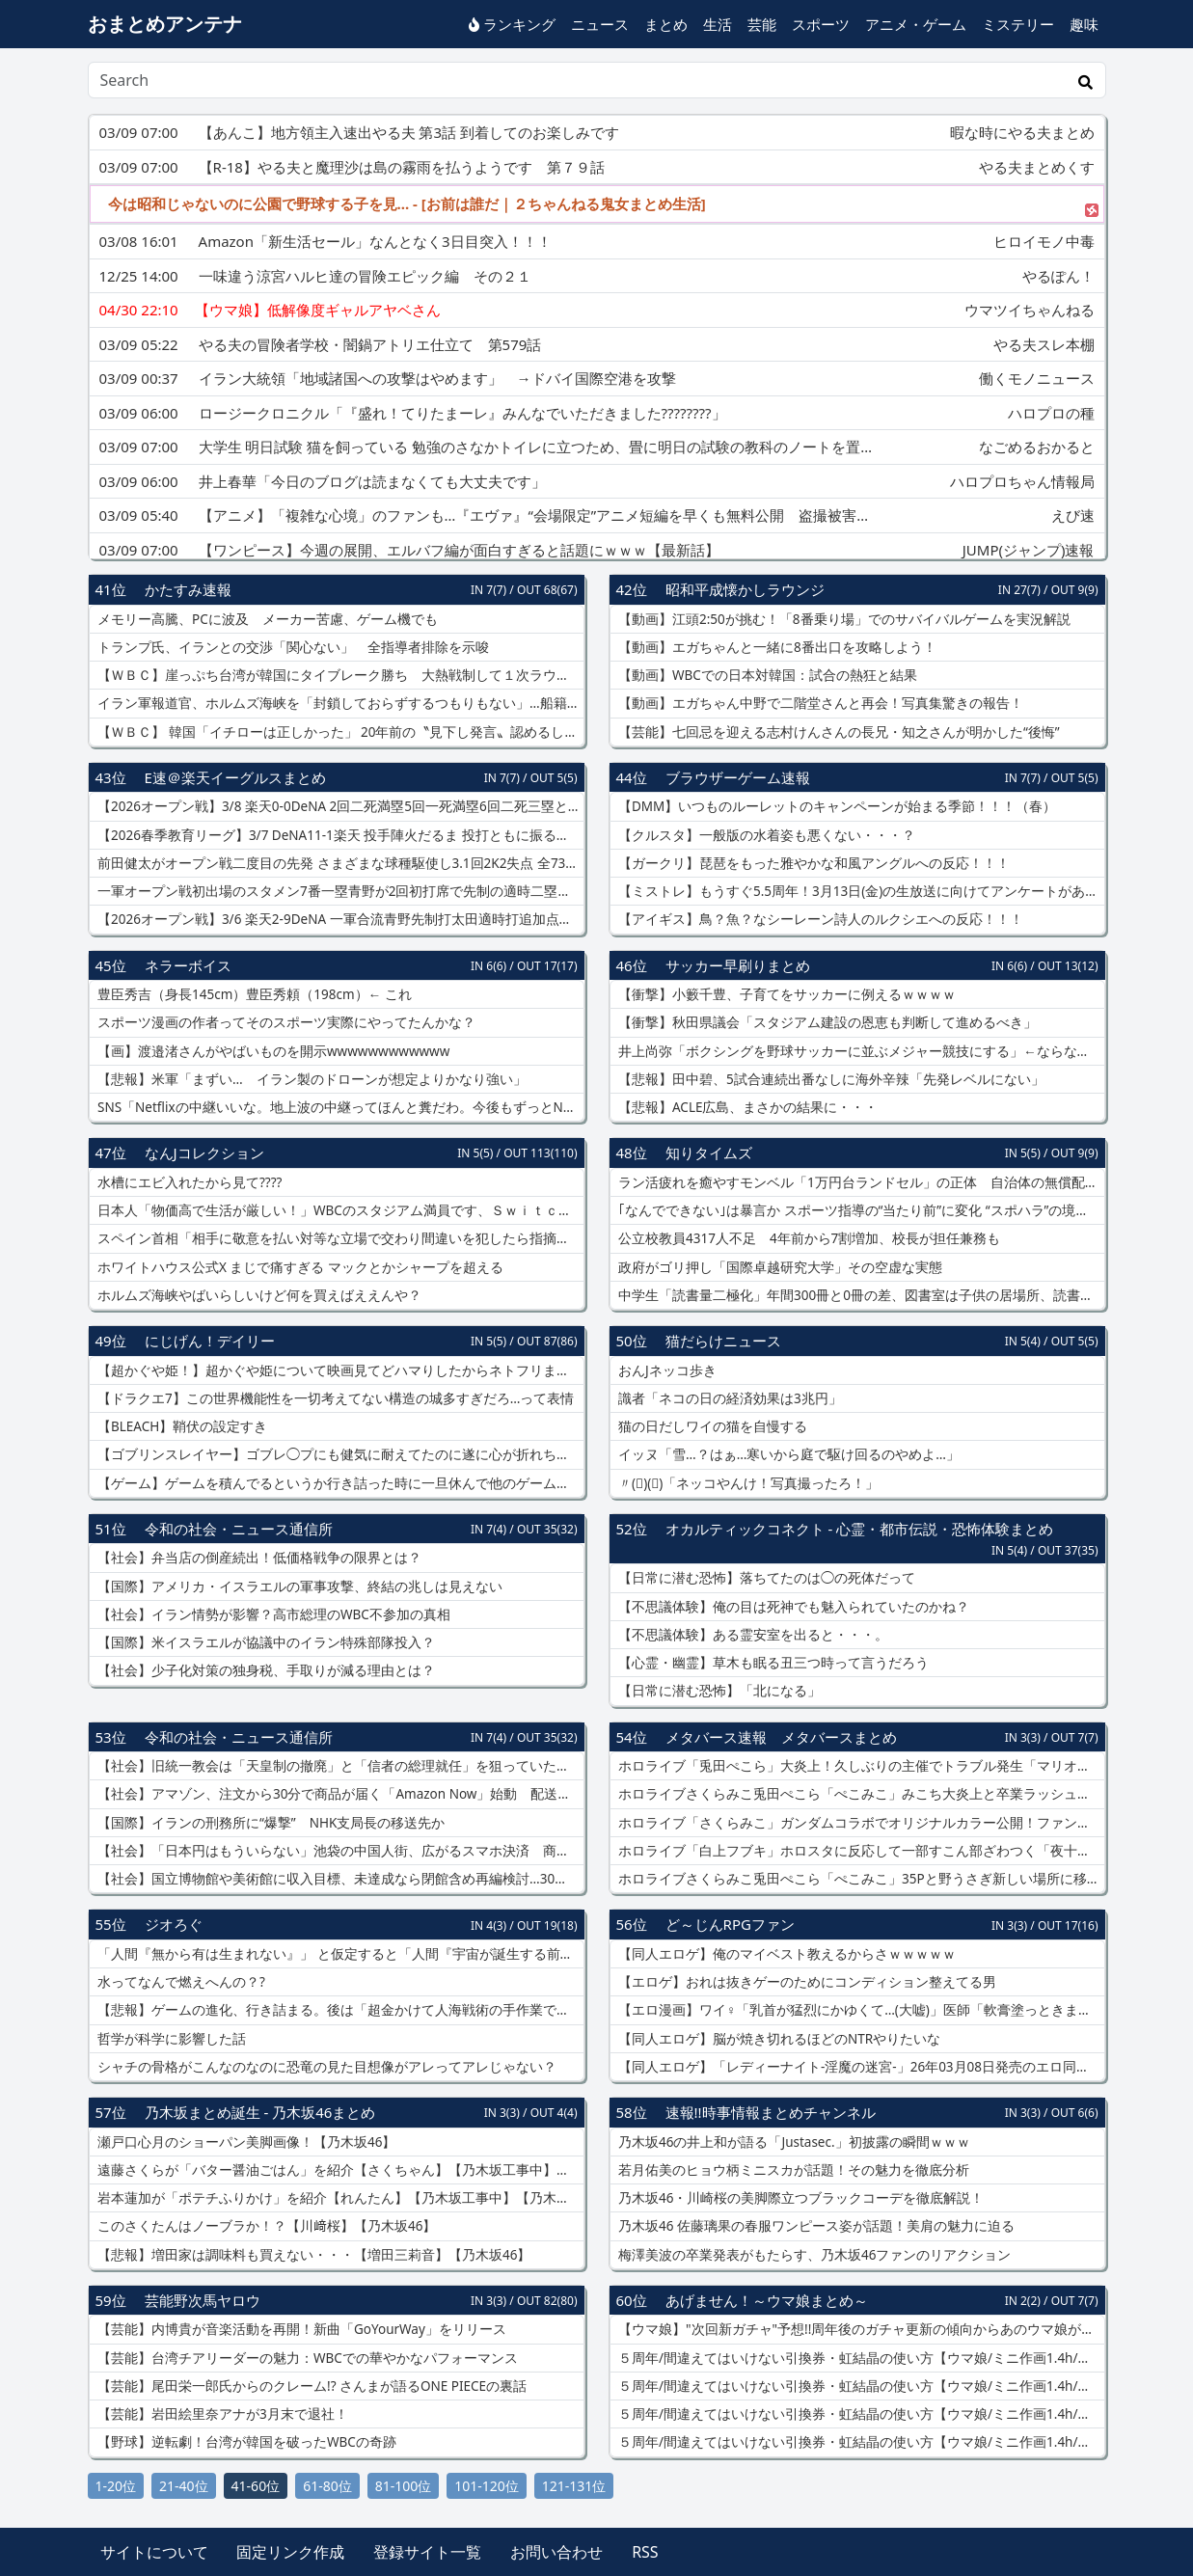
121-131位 (574, 2486)
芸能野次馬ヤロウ (202, 2300)
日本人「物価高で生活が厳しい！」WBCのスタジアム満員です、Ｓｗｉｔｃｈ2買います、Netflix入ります (339, 1210)
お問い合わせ (556, 2551)
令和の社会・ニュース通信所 (239, 1528)
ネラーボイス (188, 965)
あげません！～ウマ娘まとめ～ (766, 2300)
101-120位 (486, 2486)
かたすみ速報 (188, 589)
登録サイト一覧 (427, 2551)
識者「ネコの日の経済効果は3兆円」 (728, 1398)
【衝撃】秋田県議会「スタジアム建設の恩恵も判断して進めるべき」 (826, 1022)
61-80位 (327, 2486)
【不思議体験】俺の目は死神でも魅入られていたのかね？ (792, 1606)
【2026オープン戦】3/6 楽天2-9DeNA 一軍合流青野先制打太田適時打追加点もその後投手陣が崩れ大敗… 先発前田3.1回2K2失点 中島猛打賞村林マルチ (339, 919)
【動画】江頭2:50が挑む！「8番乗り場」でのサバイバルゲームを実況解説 (843, 619)
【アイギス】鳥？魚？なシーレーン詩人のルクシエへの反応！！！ (819, 919)
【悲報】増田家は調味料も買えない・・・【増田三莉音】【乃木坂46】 (313, 2255)
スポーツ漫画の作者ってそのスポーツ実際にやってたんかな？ (285, 1022)
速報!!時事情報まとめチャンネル (770, 2112)
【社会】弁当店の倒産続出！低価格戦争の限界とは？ (258, 1557)
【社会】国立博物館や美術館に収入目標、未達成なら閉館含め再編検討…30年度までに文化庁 (339, 1878)
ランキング (512, 24)
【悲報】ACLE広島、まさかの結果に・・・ (747, 1107)
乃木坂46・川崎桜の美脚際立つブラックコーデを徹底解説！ (800, 2198)
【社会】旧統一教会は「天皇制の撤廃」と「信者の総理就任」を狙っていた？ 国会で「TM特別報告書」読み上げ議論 (339, 1766)
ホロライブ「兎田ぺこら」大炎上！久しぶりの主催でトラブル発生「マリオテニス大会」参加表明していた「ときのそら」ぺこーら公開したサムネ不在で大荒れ (860, 1766)
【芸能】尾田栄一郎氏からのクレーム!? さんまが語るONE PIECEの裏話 (311, 2386)
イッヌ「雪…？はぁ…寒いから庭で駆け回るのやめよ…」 (788, 1454)
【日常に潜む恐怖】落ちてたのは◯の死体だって (765, 1577)
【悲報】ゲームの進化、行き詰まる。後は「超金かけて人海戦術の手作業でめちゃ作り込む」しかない (339, 2010)
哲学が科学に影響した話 (171, 2038)
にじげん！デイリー (210, 1340)
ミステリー (1018, 24)
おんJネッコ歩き (666, 1370)
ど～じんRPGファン (730, 1924)
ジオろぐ (174, 1924)
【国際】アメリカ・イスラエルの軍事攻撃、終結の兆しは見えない (299, 1586)
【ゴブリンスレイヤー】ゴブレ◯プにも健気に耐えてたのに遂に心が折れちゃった (339, 1454)
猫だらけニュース (723, 1340)
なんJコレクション (204, 1152)
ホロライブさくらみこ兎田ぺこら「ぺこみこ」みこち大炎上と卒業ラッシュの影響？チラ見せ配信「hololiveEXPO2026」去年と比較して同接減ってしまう (860, 1794)
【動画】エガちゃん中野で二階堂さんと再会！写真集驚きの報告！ (819, 703)
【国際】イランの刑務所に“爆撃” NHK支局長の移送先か (270, 1822)
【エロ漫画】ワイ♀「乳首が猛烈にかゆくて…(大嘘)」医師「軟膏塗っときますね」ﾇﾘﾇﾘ (860, 2010)
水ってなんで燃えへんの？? (180, 1982)
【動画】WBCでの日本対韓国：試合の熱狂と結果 (766, 675)
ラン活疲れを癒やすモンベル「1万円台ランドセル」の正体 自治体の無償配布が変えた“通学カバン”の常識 (860, 1182)
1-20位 (116, 2486)
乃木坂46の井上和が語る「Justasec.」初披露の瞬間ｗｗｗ (792, 2142)
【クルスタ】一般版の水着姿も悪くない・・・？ (765, 835)
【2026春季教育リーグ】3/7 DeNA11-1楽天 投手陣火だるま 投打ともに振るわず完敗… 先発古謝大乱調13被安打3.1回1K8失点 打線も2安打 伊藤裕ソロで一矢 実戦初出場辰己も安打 (339, 835)
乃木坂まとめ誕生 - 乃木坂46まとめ (260, 2112)
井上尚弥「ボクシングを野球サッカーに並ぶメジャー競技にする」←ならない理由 (860, 1051)
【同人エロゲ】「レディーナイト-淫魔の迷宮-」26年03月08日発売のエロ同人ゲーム (860, 2066)
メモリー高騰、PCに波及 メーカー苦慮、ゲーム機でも (266, 619)
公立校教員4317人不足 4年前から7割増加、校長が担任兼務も (808, 1238)
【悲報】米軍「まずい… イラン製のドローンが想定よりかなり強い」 (311, 1079)
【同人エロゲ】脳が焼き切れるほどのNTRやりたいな (778, 2038)
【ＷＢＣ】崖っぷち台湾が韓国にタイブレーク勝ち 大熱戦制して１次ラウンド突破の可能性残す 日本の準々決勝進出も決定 (339, 675)
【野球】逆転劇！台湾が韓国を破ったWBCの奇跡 (245, 2442)
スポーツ (821, 24)
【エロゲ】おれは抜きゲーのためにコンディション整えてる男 (806, 1982)
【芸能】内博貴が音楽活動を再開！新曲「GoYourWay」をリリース (300, 2329)
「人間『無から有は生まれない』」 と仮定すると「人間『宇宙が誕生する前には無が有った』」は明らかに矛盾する (339, 1954)
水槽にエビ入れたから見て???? (189, 1182)
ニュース (600, 24)
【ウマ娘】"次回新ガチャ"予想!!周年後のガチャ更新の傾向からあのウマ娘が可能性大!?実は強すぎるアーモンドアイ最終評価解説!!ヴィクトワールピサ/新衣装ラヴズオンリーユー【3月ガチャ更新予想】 (860, 2329)
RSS (645, 2551)
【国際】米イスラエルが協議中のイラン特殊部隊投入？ (265, 1642)
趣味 (1084, 24)
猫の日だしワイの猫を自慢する (711, 1426)
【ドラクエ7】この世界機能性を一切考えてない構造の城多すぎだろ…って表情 (335, 1398)
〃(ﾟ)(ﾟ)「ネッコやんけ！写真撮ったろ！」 (747, 1483)
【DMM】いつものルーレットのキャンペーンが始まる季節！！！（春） (836, 806)
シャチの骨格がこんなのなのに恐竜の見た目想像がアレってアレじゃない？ (326, 2066)
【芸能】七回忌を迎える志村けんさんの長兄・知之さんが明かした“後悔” (837, 732)
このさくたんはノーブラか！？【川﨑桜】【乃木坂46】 (266, 2226)
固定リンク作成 (290, 2551)
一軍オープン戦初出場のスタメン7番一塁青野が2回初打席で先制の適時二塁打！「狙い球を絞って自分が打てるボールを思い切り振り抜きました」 (339, 891)
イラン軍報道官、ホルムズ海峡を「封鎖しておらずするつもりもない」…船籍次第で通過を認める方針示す (339, 703)
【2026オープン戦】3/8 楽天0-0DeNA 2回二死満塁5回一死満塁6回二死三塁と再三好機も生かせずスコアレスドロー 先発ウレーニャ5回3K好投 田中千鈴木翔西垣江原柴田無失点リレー (339, 806)
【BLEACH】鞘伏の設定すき (181, 1426)
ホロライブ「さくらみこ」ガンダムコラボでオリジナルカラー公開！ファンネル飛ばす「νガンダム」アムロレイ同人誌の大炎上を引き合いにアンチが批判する (860, 1822)
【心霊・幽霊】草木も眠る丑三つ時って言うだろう (772, 1662)
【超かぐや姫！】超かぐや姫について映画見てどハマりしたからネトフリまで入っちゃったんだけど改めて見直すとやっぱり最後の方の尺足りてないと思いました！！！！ (339, 1370)
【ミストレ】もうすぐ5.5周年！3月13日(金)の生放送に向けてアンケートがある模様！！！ (860, 891)
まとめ (666, 24)
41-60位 (256, 2486)
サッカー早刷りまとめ (737, 965)
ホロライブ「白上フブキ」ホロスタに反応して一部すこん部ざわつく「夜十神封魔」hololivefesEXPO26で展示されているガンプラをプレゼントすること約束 (860, 1850)
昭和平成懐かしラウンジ (745, 589)
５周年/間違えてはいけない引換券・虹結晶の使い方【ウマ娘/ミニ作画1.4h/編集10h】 (860, 2358)
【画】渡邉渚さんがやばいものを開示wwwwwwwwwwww (272, 1051)
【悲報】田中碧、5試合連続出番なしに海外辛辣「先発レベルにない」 (829, 1079)
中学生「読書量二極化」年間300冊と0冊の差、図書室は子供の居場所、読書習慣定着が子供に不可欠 (860, 1295)
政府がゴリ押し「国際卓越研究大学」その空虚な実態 (779, 1267)
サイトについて (154, 2551)
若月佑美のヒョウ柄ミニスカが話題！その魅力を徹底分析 (792, 2170)
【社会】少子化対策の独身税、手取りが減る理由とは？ (265, 1670)
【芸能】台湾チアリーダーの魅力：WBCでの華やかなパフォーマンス (306, 2358)
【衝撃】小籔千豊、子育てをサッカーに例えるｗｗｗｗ (786, 994)
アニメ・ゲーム (915, 24)
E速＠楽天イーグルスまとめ (235, 777)
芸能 (761, 24)
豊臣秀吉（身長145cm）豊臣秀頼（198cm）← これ (253, 994)
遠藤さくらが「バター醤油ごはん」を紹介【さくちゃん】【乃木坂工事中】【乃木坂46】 (339, 2170)
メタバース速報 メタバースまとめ (781, 1737)
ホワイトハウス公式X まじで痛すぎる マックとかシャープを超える (299, 1267)
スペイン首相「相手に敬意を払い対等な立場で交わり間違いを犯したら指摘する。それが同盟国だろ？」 (339, 1238)
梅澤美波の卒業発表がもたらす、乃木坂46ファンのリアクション (813, 2255)
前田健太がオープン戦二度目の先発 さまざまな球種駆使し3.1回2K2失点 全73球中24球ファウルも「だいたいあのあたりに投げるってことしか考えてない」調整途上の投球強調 (339, 863)
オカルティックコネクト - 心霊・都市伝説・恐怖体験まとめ (859, 1528)
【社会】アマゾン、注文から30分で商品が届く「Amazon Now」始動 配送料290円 (339, 1794)
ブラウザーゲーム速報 (737, 777)
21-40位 (183, 2486)
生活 (717, 24)
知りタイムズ (708, 1152)
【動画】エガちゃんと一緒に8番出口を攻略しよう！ (775, 647)
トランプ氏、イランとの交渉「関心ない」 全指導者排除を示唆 (292, 647)
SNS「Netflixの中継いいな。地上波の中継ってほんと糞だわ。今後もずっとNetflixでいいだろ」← (339, 1107)
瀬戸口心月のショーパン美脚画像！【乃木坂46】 (245, 2142)
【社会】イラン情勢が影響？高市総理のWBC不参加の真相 (272, 1614)
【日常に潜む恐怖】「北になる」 (718, 1690)
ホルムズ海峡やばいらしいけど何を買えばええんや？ (258, 1295)
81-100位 (403, 2486)
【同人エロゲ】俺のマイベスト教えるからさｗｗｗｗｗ (786, 1954)
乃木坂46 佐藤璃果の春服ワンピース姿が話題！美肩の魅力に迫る (815, 2226)
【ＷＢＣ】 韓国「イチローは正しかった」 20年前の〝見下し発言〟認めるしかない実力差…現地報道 (339, 732)
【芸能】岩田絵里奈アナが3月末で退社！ (221, 2414)
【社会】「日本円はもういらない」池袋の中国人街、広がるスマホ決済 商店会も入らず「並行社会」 (339, 1850)
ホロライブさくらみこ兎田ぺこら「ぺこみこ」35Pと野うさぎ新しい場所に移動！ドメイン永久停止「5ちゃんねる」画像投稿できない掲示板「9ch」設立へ (860, 1878)
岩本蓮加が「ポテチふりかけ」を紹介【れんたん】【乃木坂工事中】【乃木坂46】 (339, 2198)
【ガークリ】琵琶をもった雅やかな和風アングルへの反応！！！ (813, 863)
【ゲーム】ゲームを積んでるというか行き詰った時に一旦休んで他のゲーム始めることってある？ (339, 1483)
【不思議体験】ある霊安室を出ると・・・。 (752, 1634)
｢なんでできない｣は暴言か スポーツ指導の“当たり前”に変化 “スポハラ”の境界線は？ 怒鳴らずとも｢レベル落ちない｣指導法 (860, 1210)
